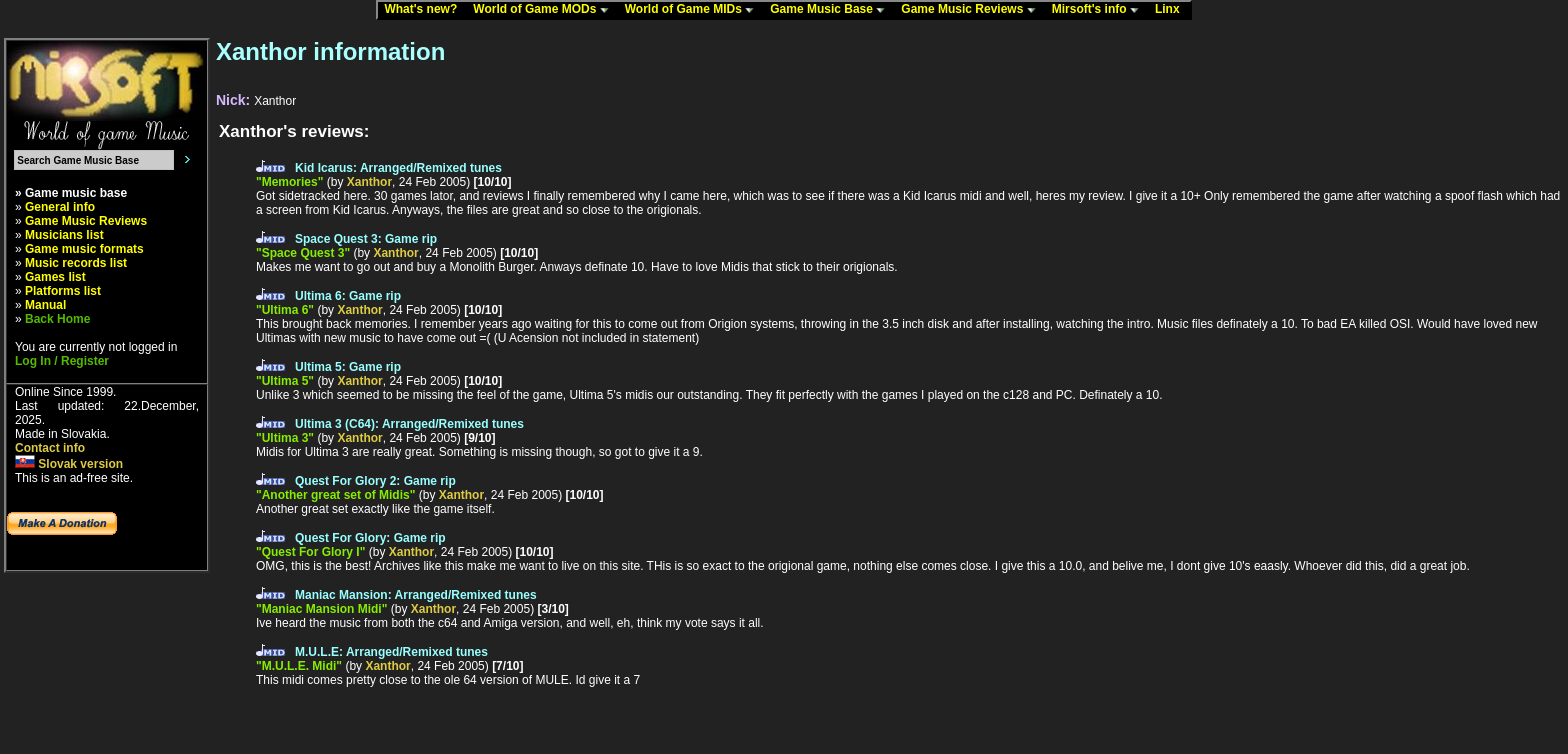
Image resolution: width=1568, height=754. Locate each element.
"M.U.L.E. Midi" (299, 666)
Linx (1172, 10)
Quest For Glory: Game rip (370, 538)
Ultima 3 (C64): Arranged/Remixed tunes (409, 424)
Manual (45, 305)
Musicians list (64, 235)
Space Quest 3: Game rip (366, 239)
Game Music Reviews (972, 10)
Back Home (57, 319)
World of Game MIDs (694, 10)
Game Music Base (832, 10)
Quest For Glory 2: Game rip (375, 481)
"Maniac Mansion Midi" (321, 609)
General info (60, 207)
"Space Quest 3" (303, 253)
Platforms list (63, 291)
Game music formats (84, 249)
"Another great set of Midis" (335, 495)
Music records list (76, 263)
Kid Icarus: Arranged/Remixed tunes (398, 168)
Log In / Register (62, 361)
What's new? (425, 10)
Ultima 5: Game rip (348, 367)
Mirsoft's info (1100, 10)
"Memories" (289, 182)
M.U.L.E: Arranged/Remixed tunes (391, 652)
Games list (55, 277)
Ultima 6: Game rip (348, 296)
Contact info (50, 448)
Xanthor (369, 182)
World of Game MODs (545, 10)
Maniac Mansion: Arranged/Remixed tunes (416, 595)
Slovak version (69, 464)
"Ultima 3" (285, 438)
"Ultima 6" (285, 310)
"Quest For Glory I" (310, 552)
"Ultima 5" (285, 381)
